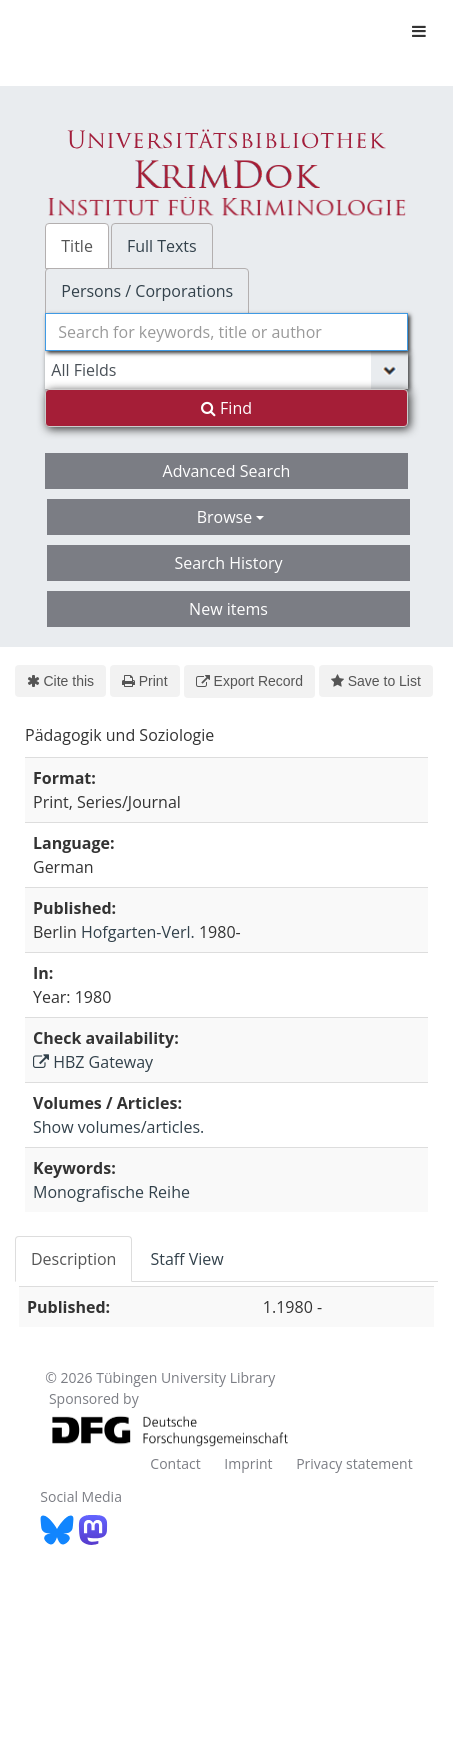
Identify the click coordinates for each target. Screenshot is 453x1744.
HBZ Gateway (93, 1062)
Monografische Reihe (111, 1192)
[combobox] (226, 332)
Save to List (376, 681)
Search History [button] (228, 563)
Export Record (249, 681)
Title (77, 246)
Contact (175, 1463)
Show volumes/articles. (118, 1127)
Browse (231, 517)
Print (144, 681)
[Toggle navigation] (419, 31)
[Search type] (226, 370)
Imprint (248, 1463)
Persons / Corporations (147, 291)
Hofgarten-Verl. (138, 932)
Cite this (60, 681)
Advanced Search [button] (227, 471)
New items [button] (228, 609)
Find (226, 408)
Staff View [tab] (186, 1259)
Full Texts (162, 246)
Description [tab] (73, 1259)
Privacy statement (354, 1463)
